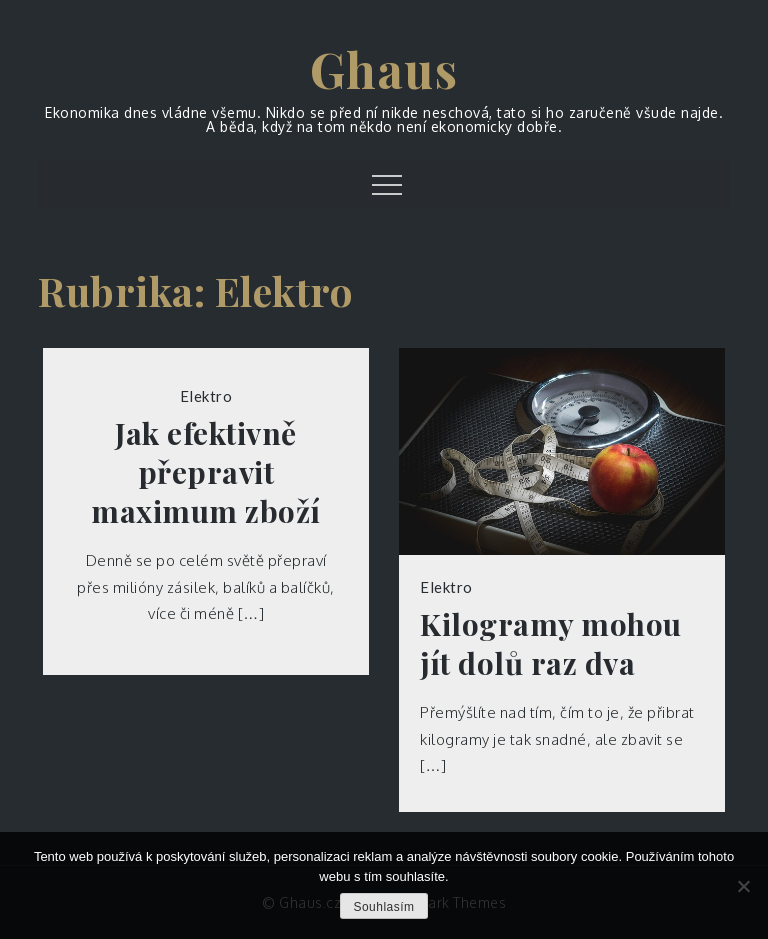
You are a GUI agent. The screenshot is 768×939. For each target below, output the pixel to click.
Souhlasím (383, 907)
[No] (743, 886)
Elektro (206, 396)
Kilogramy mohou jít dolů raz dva (551, 644)
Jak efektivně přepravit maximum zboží (206, 472)
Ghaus (384, 69)
